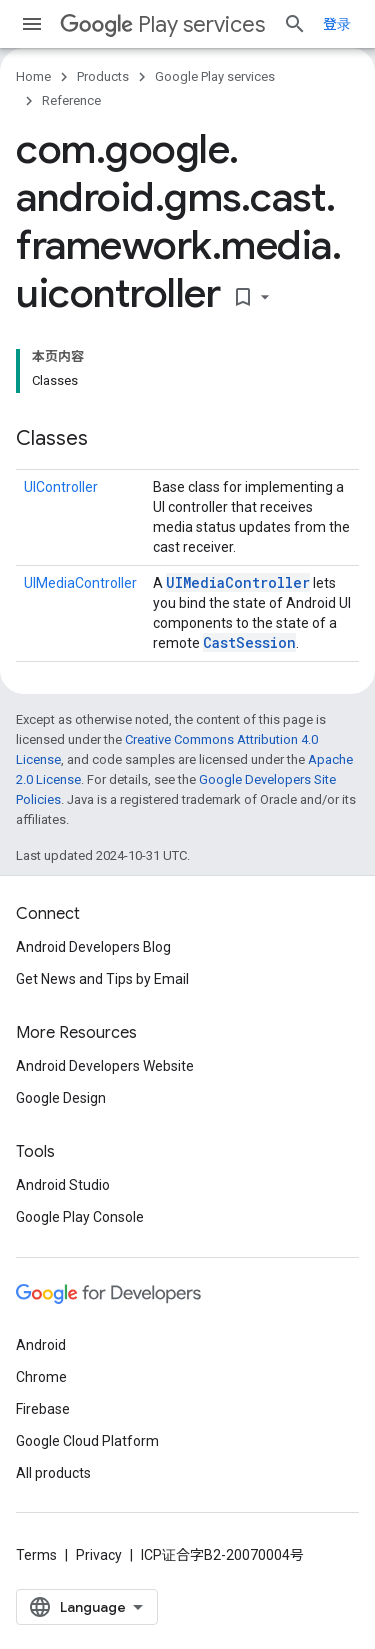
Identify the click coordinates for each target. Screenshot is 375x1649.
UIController (61, 487)
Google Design (61, 1098)
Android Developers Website (105, 1066)
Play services (162, 24)
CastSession (249, 642)
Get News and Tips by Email (102, 979)
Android (41, 1345)
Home (33, 76)
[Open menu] (32, 24)
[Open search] (295, 24)
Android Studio (63, 1185)
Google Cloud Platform (87, 1441)
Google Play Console (80, 1217)
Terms (36, 1555)
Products (103, 76)
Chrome (41, 1377)
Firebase (43, 1409)
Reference (71, 100)
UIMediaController (80, 583)
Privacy (99, 1555)
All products (53, 1473)
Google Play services (215, 76)
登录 (337, 24)
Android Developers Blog (93, 947)
